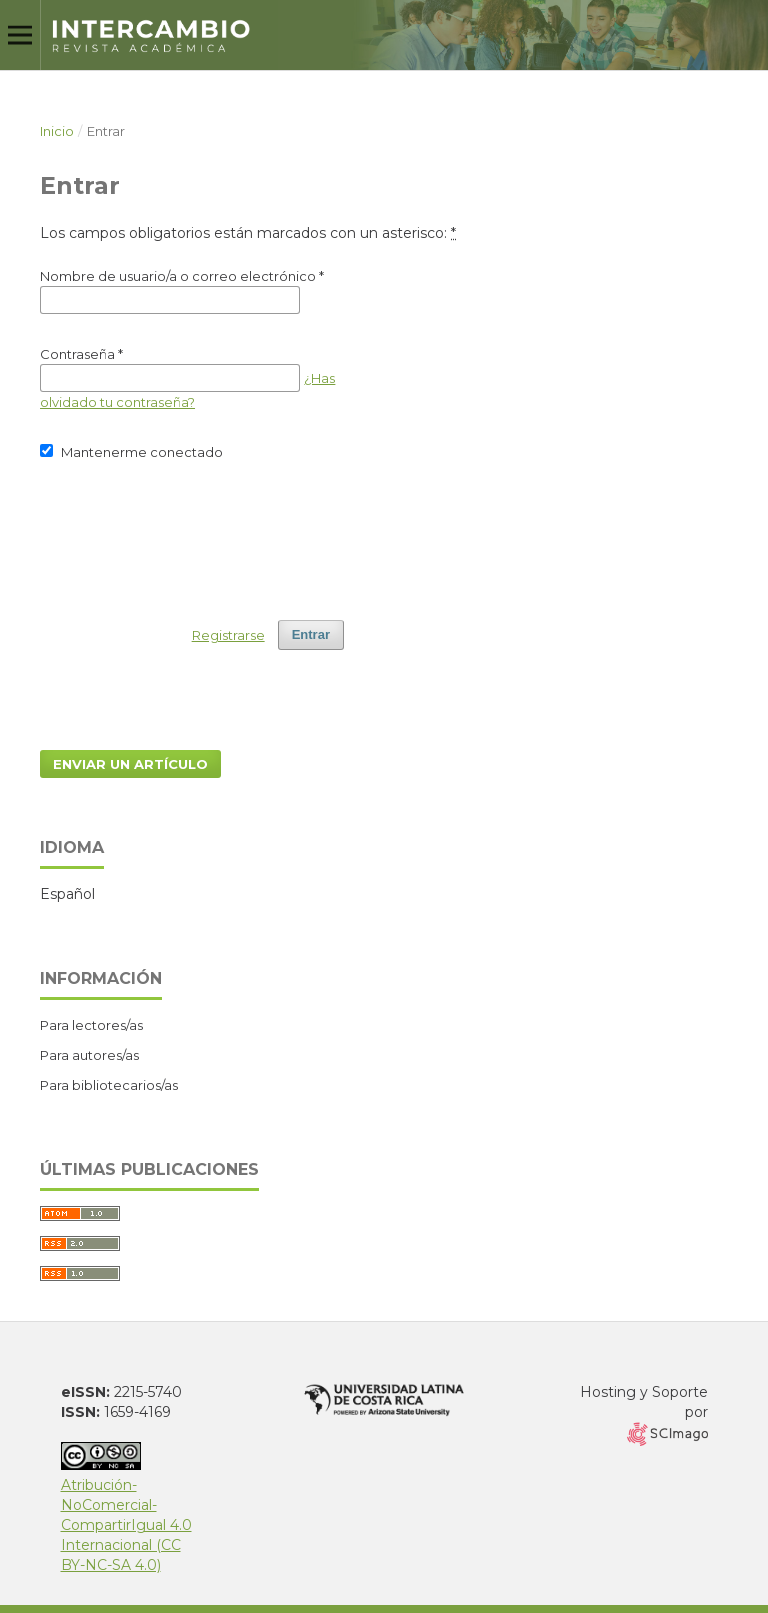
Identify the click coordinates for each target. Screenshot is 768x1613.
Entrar (311, 634)
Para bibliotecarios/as (109, 1085)
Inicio (57, 131)
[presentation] (192, 531)
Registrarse (228, 635)
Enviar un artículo (130, 764)
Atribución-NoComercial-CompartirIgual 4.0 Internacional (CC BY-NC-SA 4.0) (126, 1515)
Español (67, 894)
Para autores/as (89, 1055)
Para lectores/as (91, 1025)
